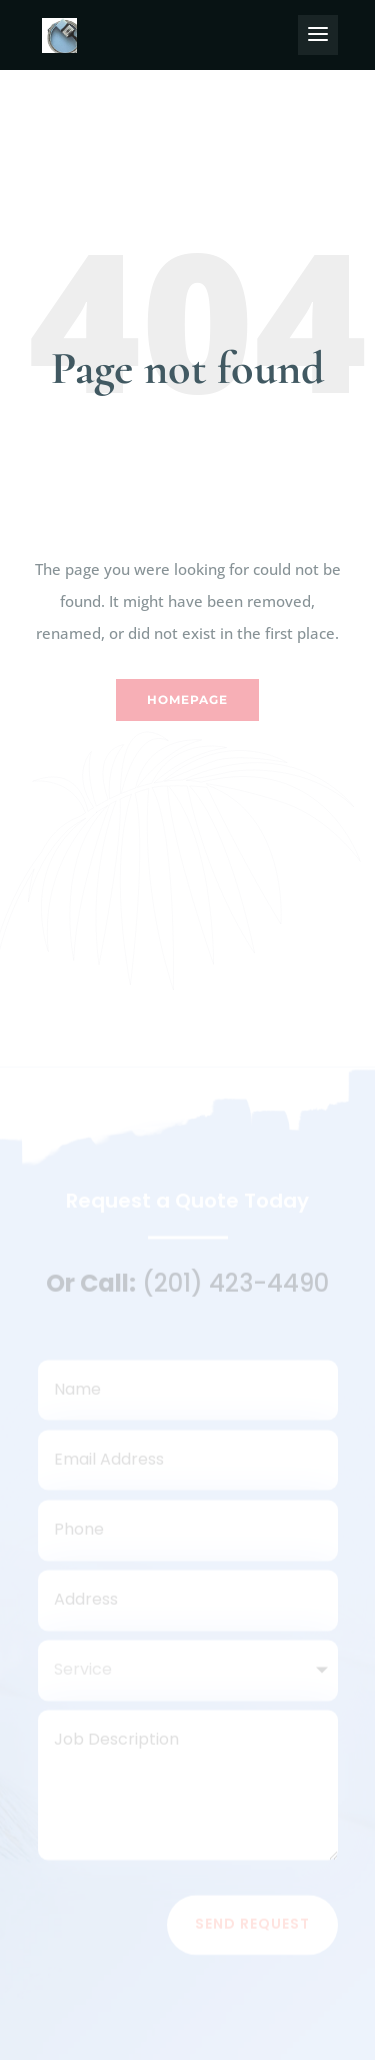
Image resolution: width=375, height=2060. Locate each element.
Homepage (187, 699)
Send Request (252, 1929)
